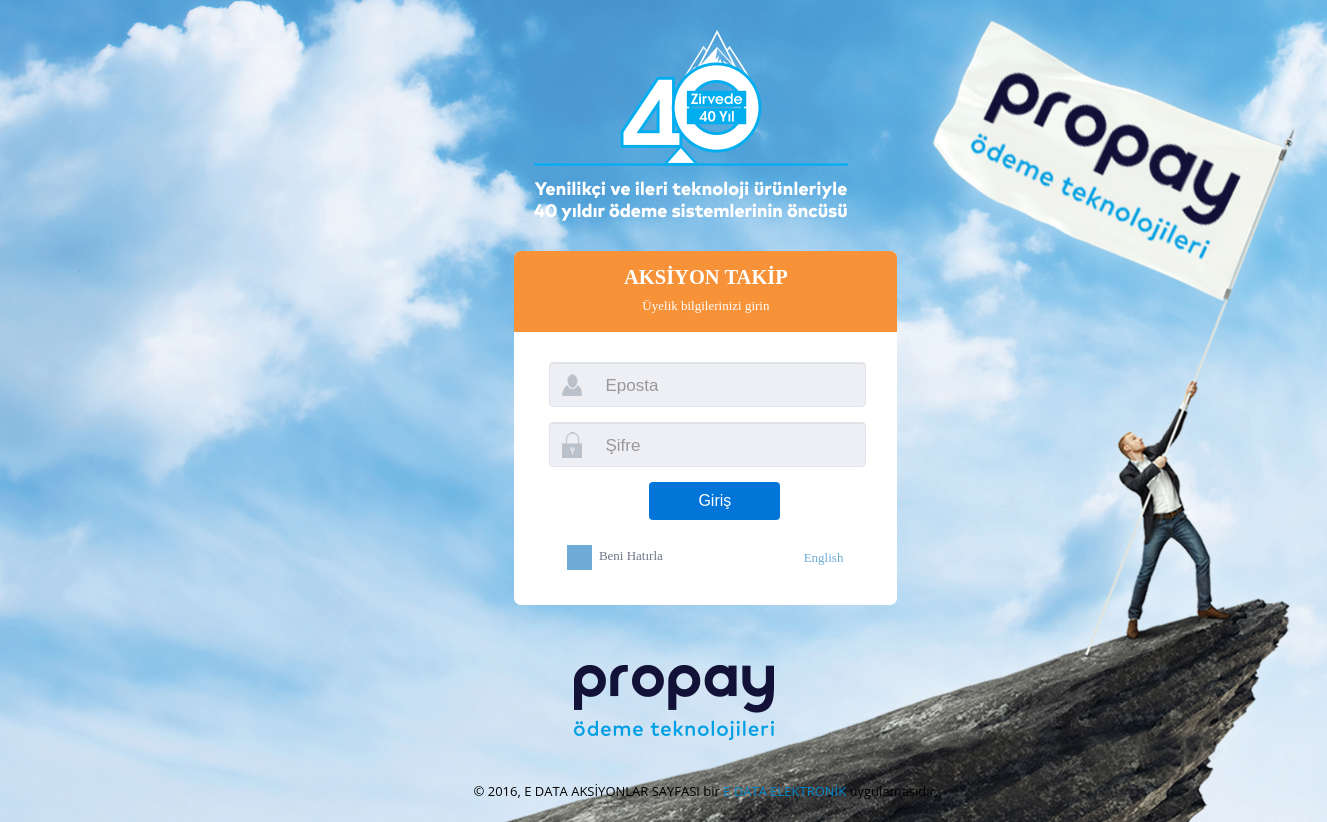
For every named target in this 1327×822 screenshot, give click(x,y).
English (824, 557)
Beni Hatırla (631, 556)
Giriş (714, 500)
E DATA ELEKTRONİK (784, 791)
